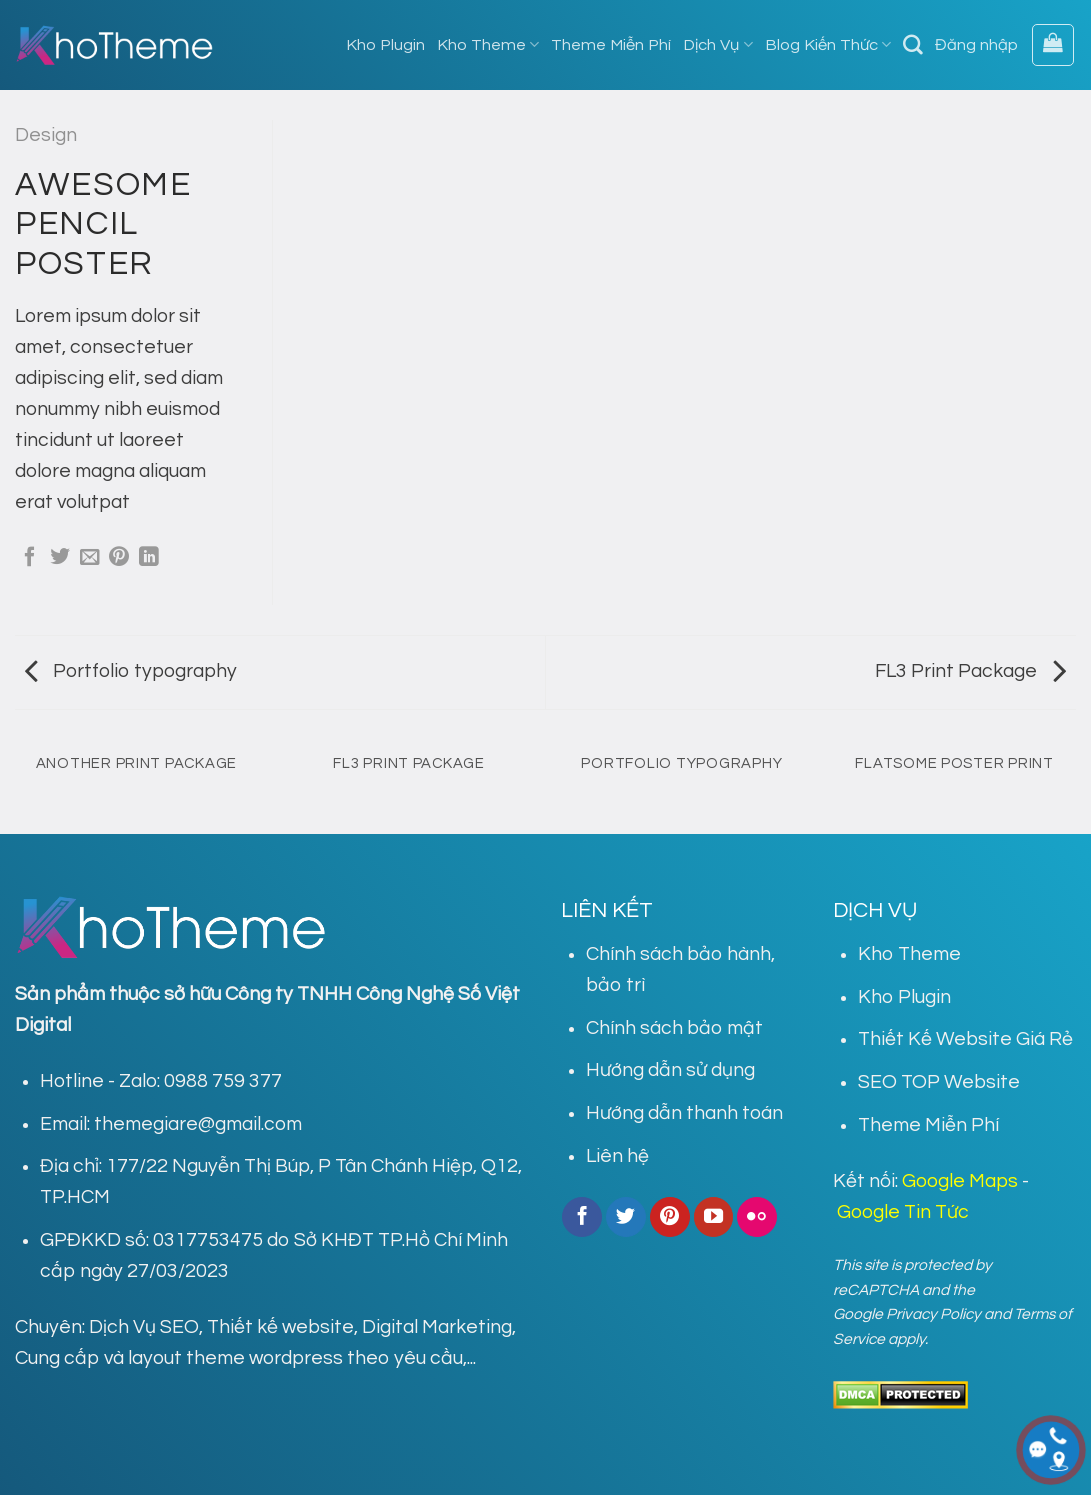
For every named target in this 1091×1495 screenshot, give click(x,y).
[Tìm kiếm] (913, 45)
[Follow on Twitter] (626, 1217)
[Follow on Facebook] (582, 1217)
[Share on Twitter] (60, 558)
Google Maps (960, 1181)
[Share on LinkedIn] (149, 558)
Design (46, 135)
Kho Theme (488, 44)
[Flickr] (757, 1217)
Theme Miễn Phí (611, 45)
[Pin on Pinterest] (119, 558)
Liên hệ (617, 1156)
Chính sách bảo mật (674, 1028)
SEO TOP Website (939, 1082)
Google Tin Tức (903, 1212)
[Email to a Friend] (90, 558)
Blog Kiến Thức (828, 44)
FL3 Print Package (970, 671)
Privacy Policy (933, 1314)
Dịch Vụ (717, 44)
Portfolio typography (131, 671)
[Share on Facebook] (30, 558)
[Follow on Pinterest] (670, 1217)
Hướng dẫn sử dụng (670, 1070)
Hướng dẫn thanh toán (684, 1113)
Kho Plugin (385, 45)
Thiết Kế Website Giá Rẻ (965, 1039)
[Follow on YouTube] (714, 1217)
